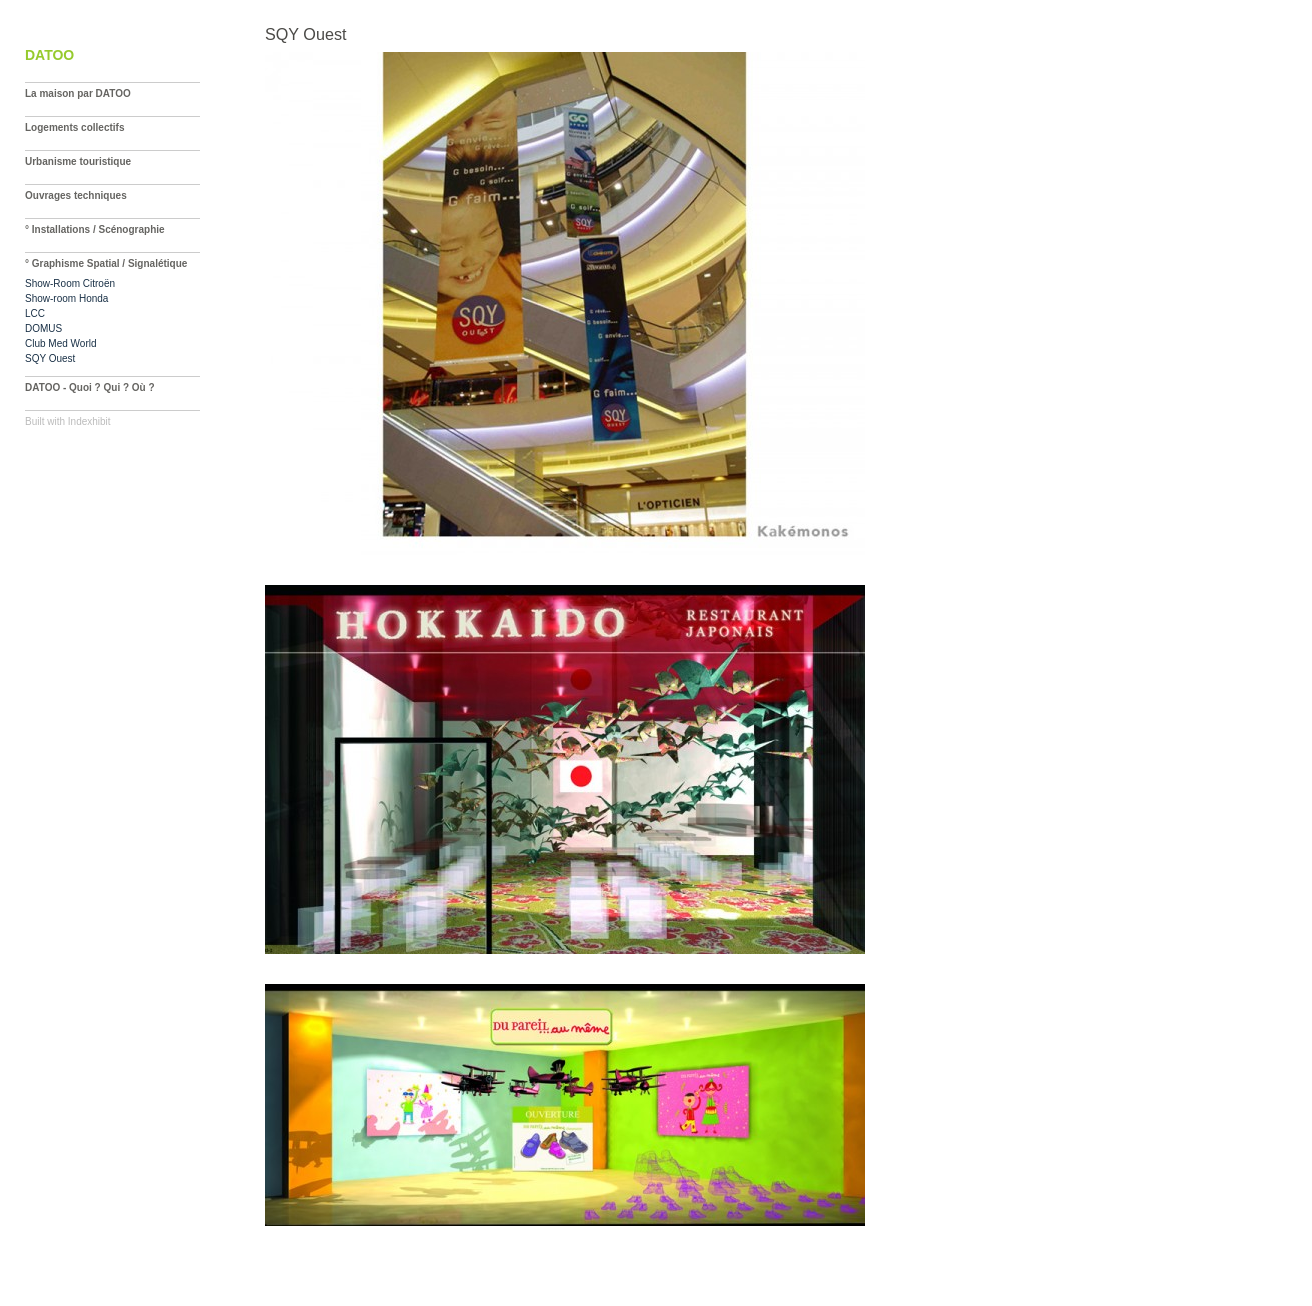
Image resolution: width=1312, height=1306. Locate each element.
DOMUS (43, 328)
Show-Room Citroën (70, 283)
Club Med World (61, 343)
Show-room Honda (66, 298)
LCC (35, 313)
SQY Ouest (50, 358)
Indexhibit (89, 421)
